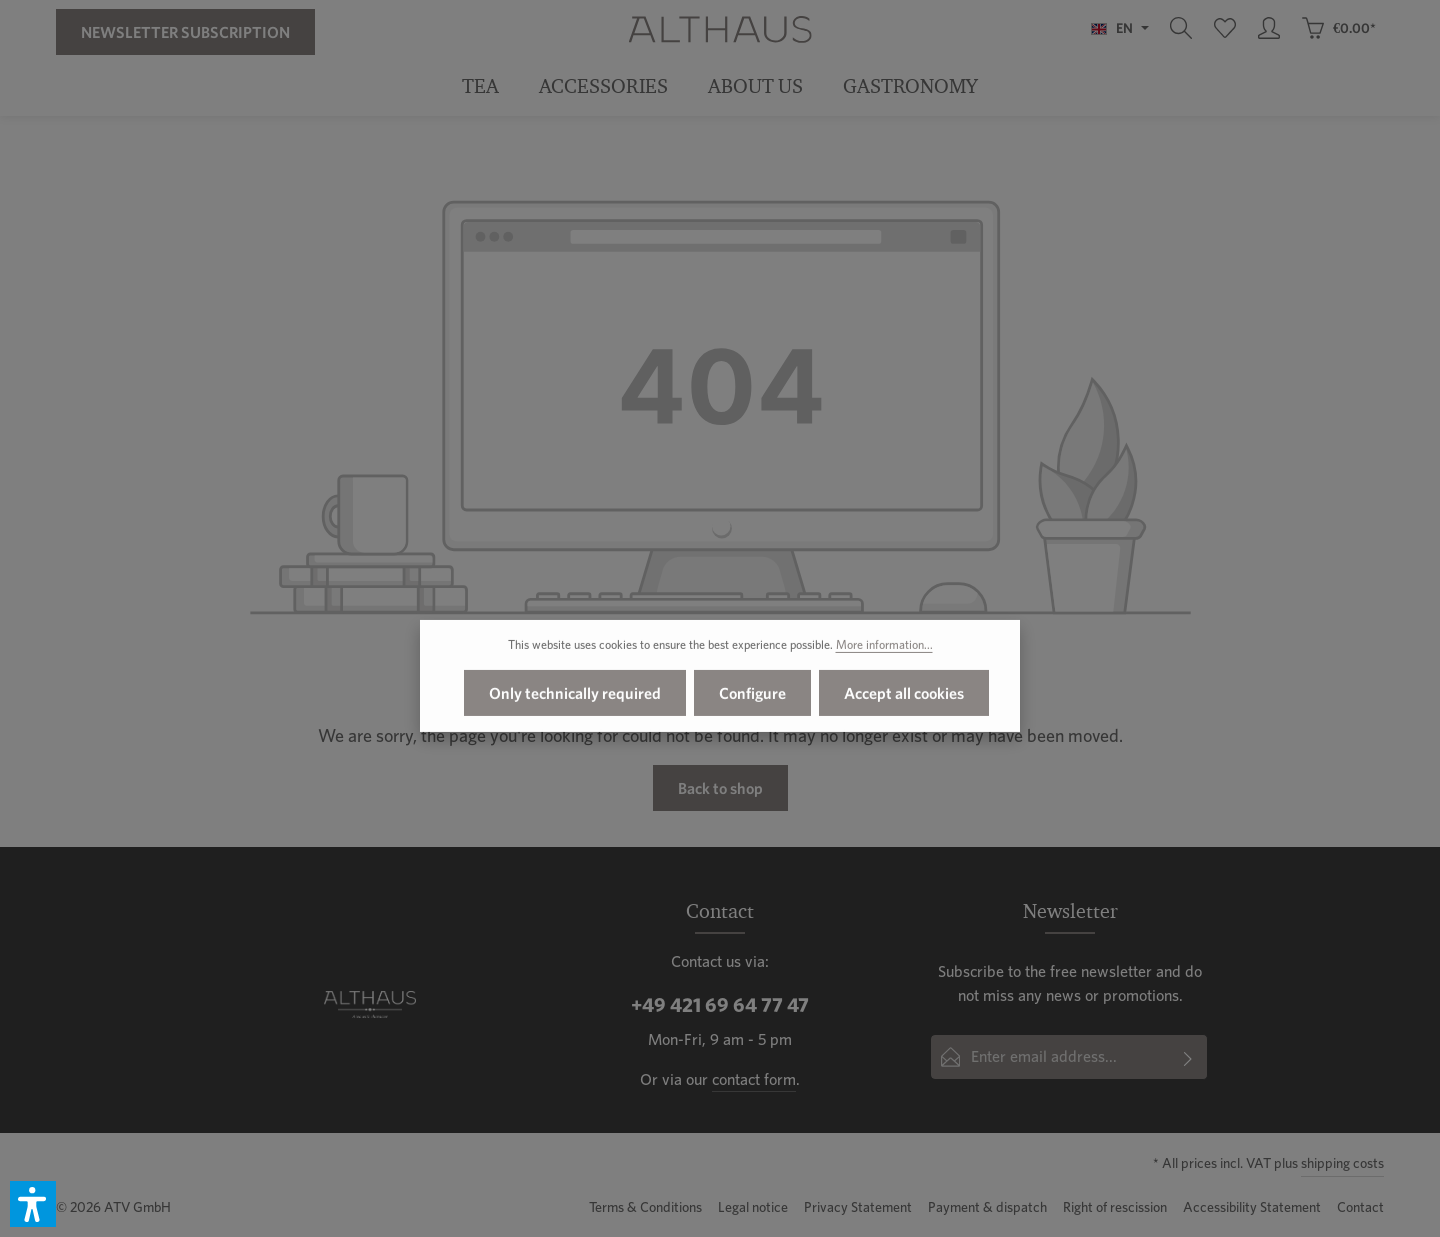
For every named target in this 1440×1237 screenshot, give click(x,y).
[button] (33, 1204)
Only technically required (575, 699)
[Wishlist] (1225, 28)
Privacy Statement (858, 1207)
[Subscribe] (1188, 1057)
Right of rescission (1115, 1207)
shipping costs (1342, 1163)
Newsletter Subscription (185, 32)
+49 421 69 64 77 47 (720, 1005)
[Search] (1181, 28)
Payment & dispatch (987, 1207)
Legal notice (753, 1207)
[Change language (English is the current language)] (1120, 28)
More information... (884, 650)
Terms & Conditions (645, 1207)
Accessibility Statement (1252, 1207)
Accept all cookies (904, 699)
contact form (754, 1079)
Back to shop (720, 788)
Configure (752, 699)
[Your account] (1269, 28)
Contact (1360, 1207)
